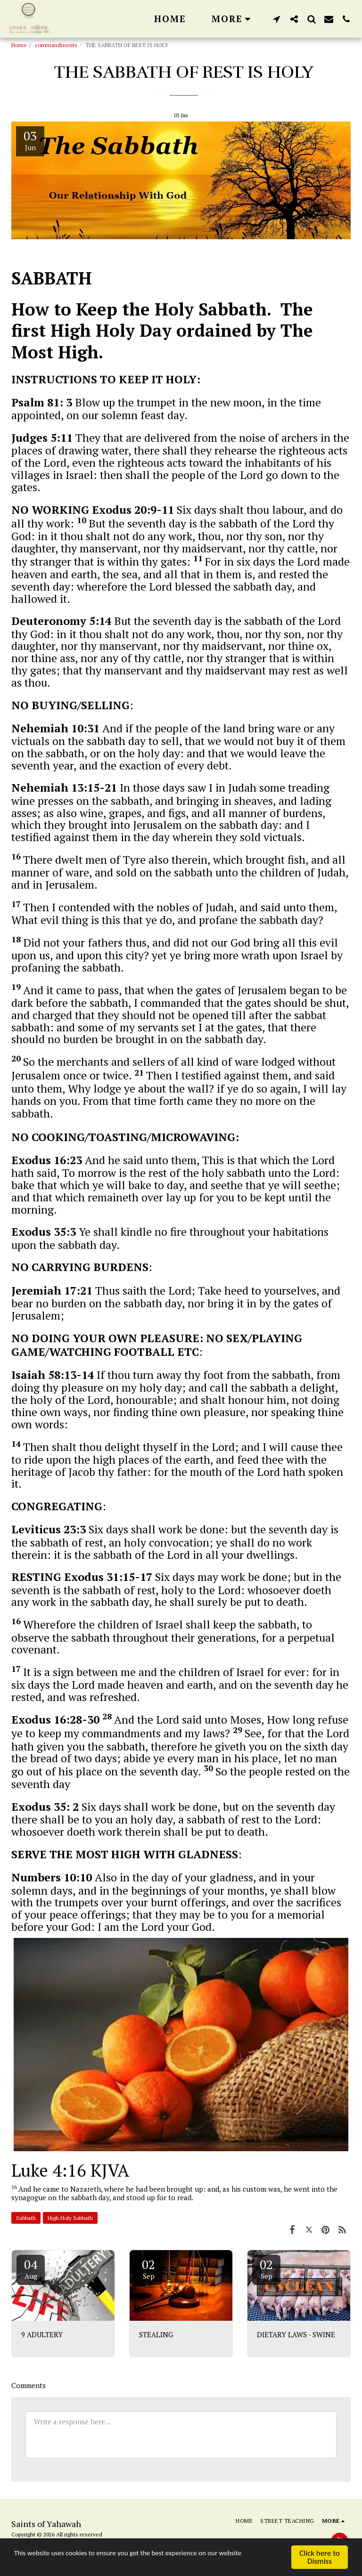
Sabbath (26, 2217)
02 (148, 2268)
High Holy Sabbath (70, 2217)
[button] (276, 19)
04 (30, 2268)
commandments (56, 45)
